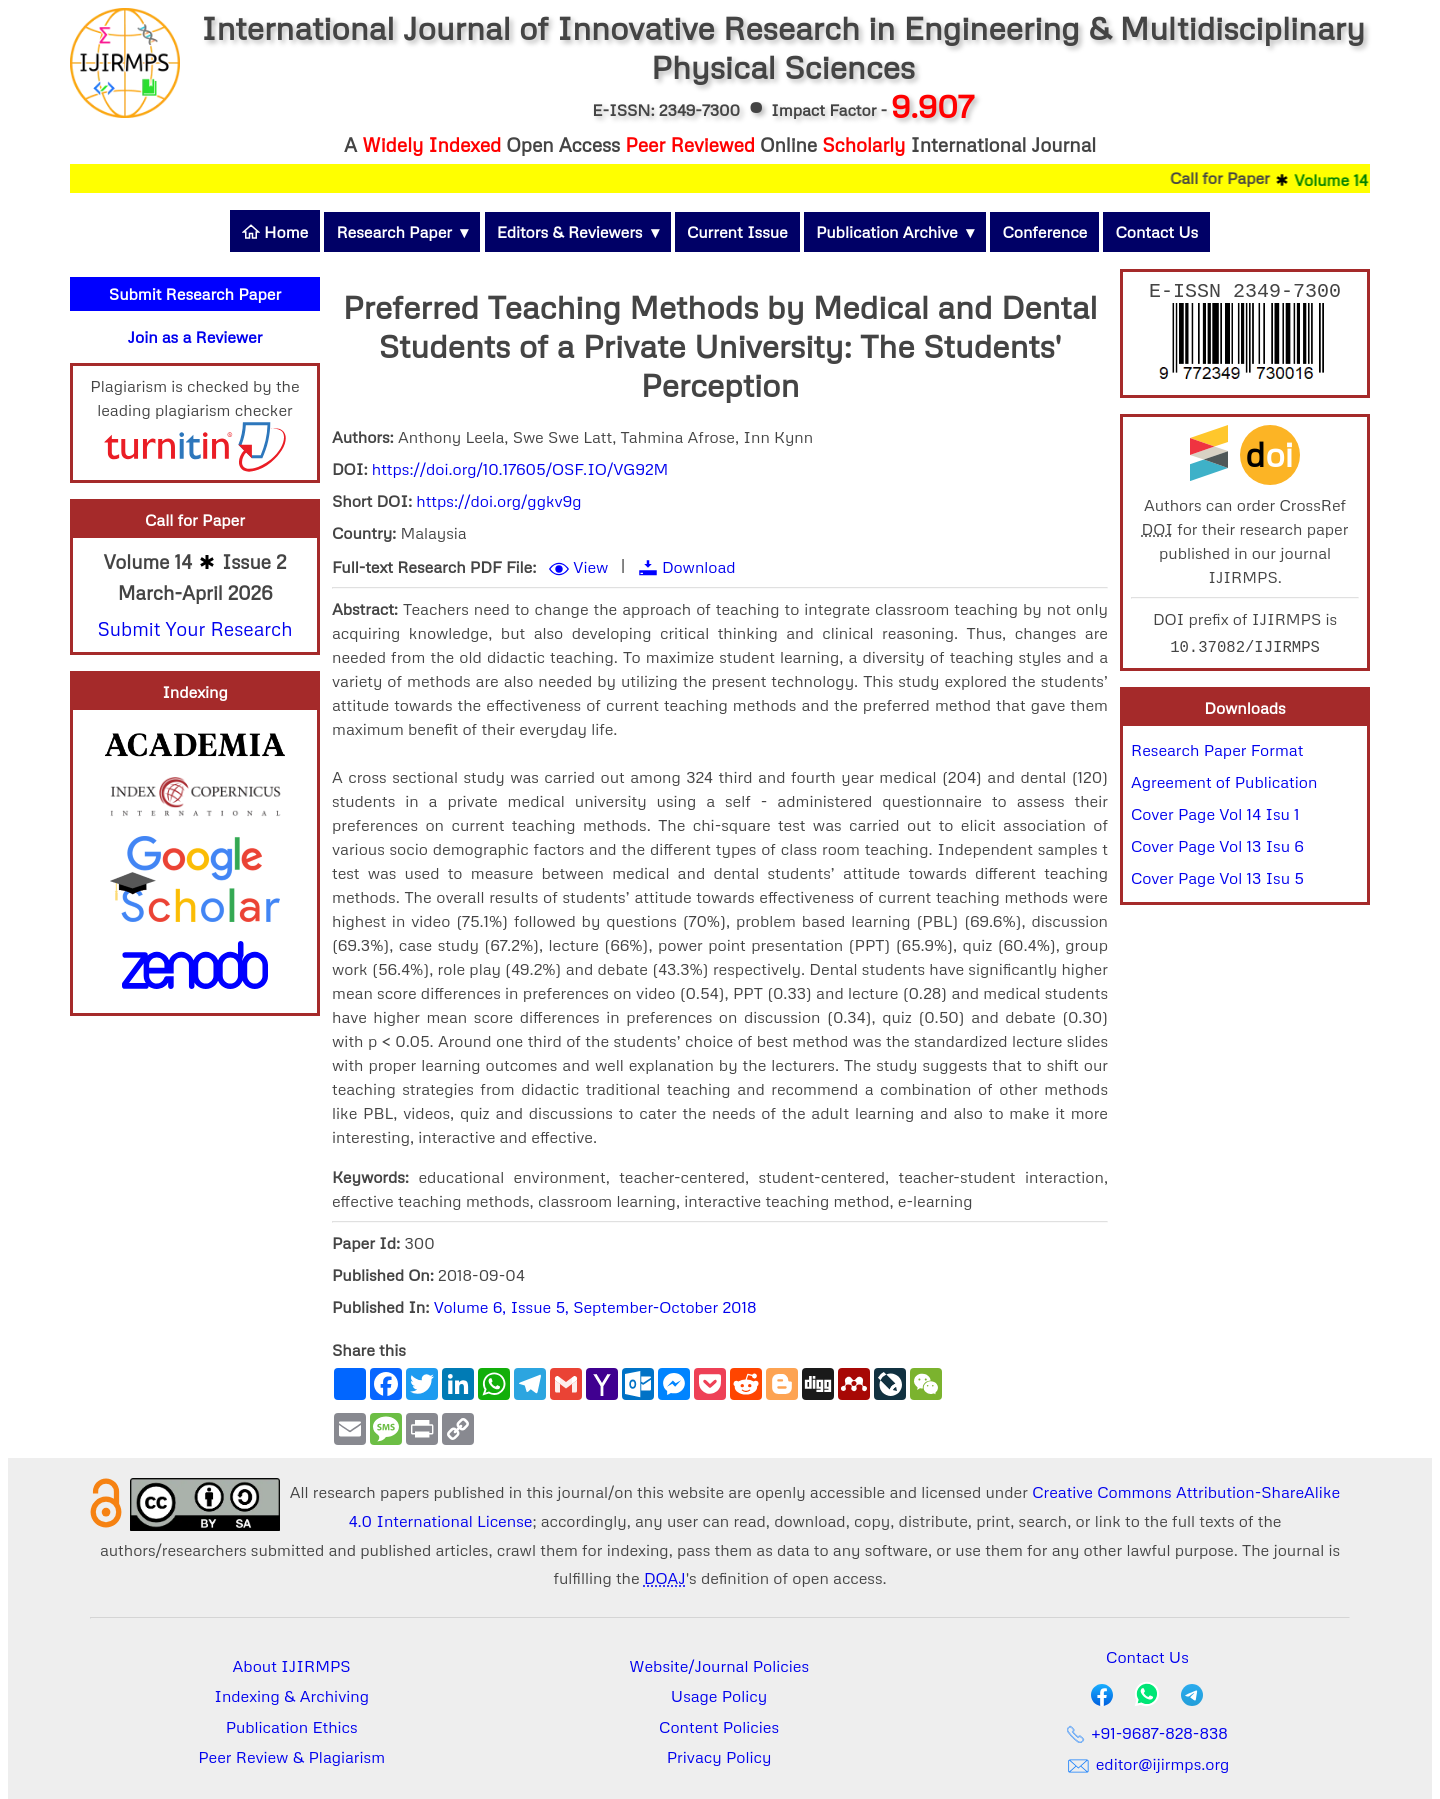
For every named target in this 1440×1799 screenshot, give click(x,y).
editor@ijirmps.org (1147, 1764)
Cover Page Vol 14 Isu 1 (1215, 818)
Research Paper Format (1217, 754)
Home (275, 232)
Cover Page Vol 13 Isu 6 (1217, 850)
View (590, 567)
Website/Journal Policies (719, 1666)
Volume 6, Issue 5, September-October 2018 (595, 1307)
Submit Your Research (194, 628)
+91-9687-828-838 (1147, 1733)
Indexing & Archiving (291, 1696)
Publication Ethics (292, 1727)
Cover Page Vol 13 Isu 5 (1217, 882)
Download (699, 567)
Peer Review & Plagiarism (291, 1757)
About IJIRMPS (292, 1666)
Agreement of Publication (1224, 786)
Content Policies (719, 1727)
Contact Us (1156, 232)
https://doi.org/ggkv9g (498, 501)
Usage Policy (719, 1696)
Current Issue (737, 232)
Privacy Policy (719, 1757)
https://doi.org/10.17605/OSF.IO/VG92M (520, 469)
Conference (1044, 232)
